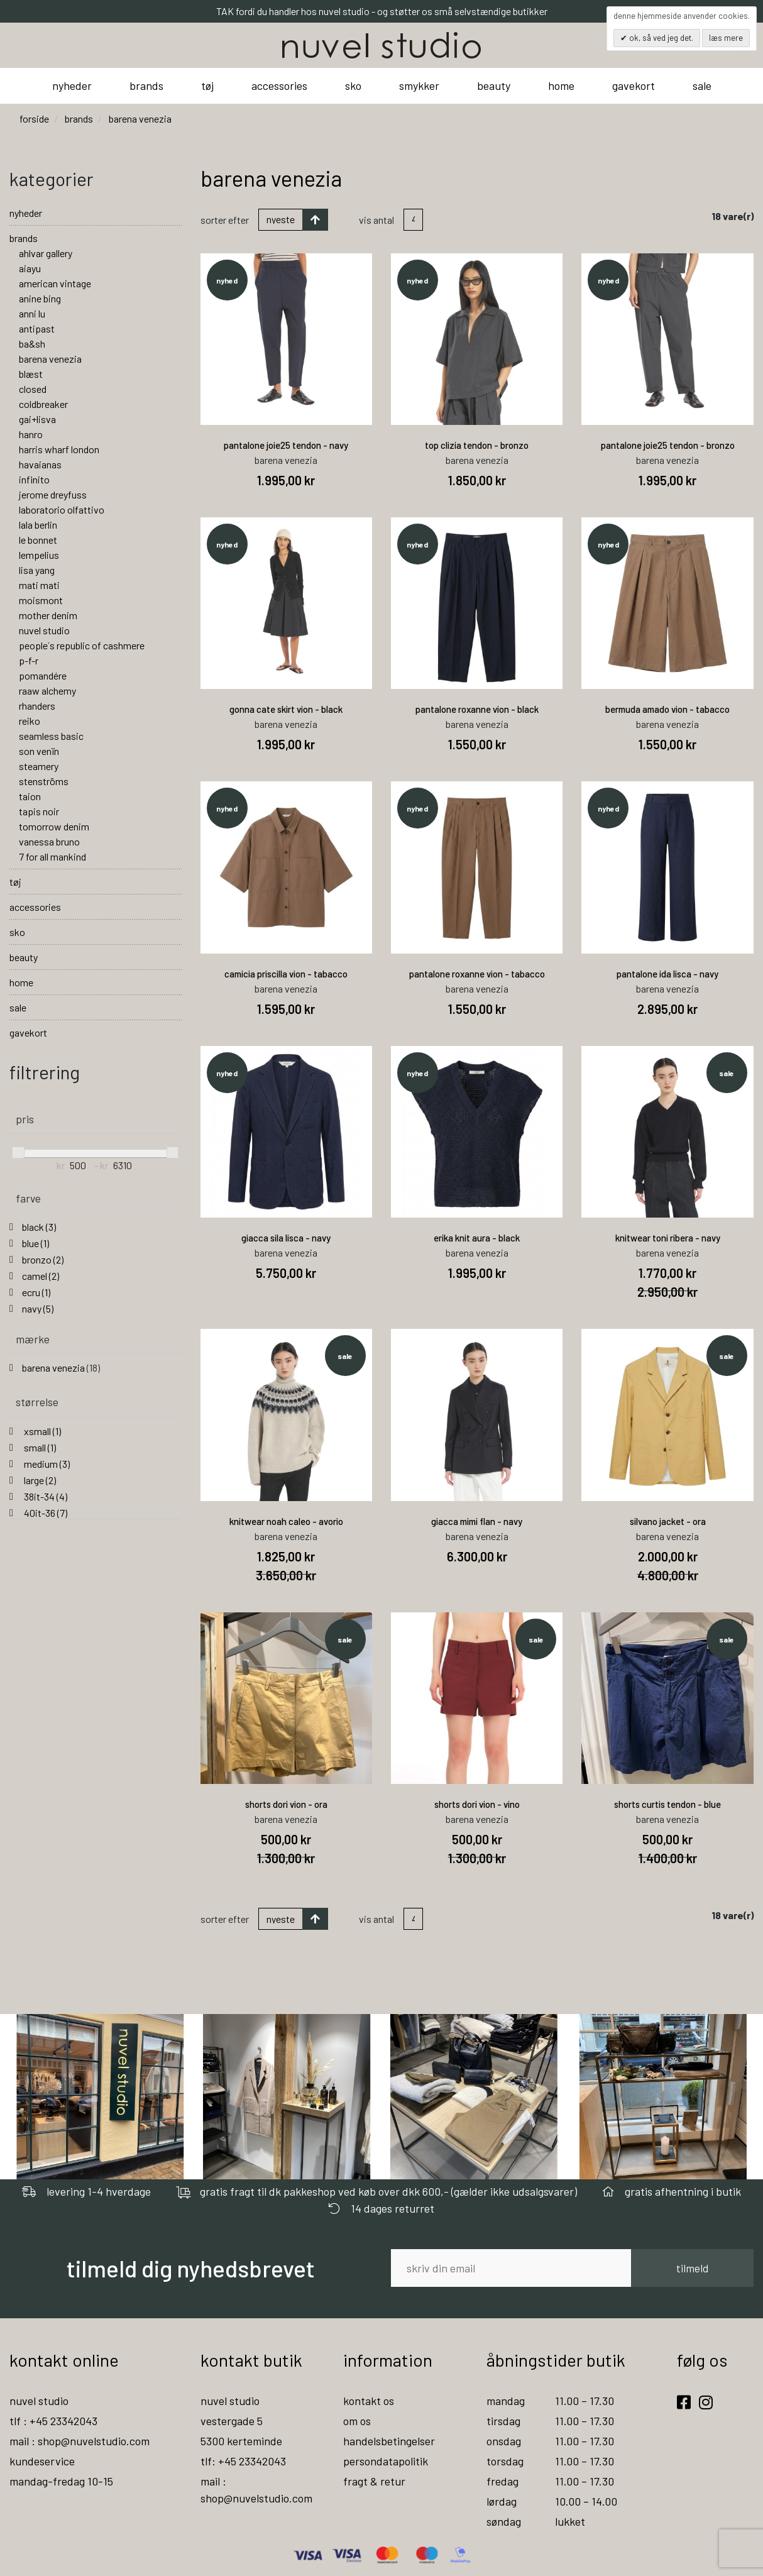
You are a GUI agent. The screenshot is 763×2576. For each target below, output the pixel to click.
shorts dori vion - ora (286, 1804)
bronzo (42, 1259)
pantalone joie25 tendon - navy (286, 445)
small (39, 1447)
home (561, 85)
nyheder (72, 85)
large (39, 1480)
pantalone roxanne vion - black (477, 709)
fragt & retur (374, 2481)
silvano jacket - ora (668, 1521)
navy (37, 1308)
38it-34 (44, 1496)
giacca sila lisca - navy (286, 1237)
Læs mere (726, 38)
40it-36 (44, 1513)
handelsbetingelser (389, 2441)
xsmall (41, 1431)
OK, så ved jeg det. (660, 38)
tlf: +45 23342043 (243, 2461)
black (39, 1227)
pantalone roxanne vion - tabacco (477, 973)
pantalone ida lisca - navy (667, 973)
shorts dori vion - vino (477, 1804)
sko (353, 85)
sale (702, 85)
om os (357, 2421)
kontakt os (368, 2401)
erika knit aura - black (477, 1237)
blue (35, 1243)
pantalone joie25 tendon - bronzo (668, 445)
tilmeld (692, 2268)
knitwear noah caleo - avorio (286, 1521)
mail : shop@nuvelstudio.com (79, 2441)
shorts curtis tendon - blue (667, 1804)
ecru (36, 1292)
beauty (493, 85)
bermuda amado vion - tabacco (667, 709)
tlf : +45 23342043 (53, 2421)
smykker (419, 85)
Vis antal (376, 220)
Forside (34, 118)
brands (146, 85)
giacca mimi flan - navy (476, 1521)
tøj (207, 85)
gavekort (633, 85)
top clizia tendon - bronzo (477, 445)
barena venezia (61, 1367)
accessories (279, 85)
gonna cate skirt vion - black (286, 709)
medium (46, 1464)
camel (40, 1276)
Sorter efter (224, 220)
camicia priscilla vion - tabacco (286, 973)
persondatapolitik (385, 2461)
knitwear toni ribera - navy (667, 1237)
